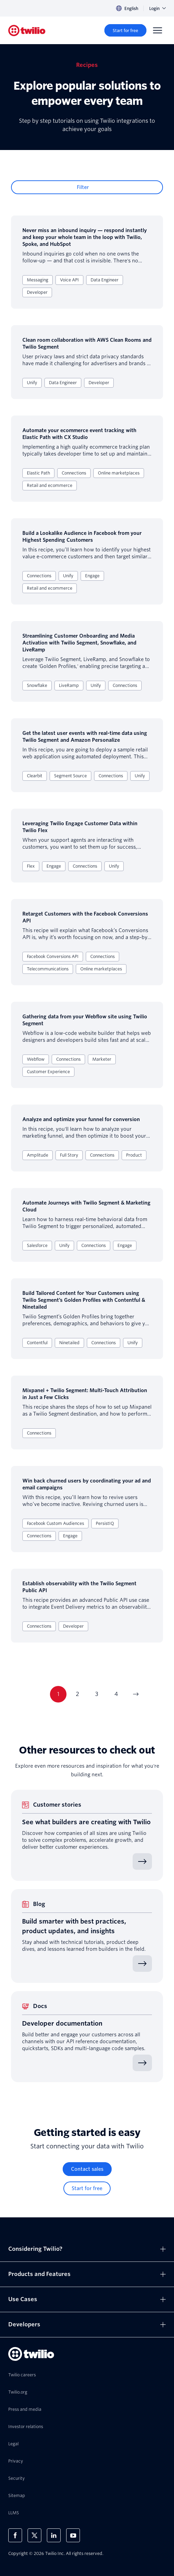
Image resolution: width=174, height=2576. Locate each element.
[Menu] (157, 30)
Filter (83, 187)
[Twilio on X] (34, 2535)
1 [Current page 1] (58, 1694)
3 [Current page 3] (96, 1694)
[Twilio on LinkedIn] (54, 2535)
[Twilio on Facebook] (15, 2535)
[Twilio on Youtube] (73, 2535)
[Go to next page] (135, 1694)
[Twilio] (26, 30)
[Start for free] (125, 30)
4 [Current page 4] (116, 1694)
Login (157, 8)
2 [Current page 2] (77, 1694)
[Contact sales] (87, 2169)
